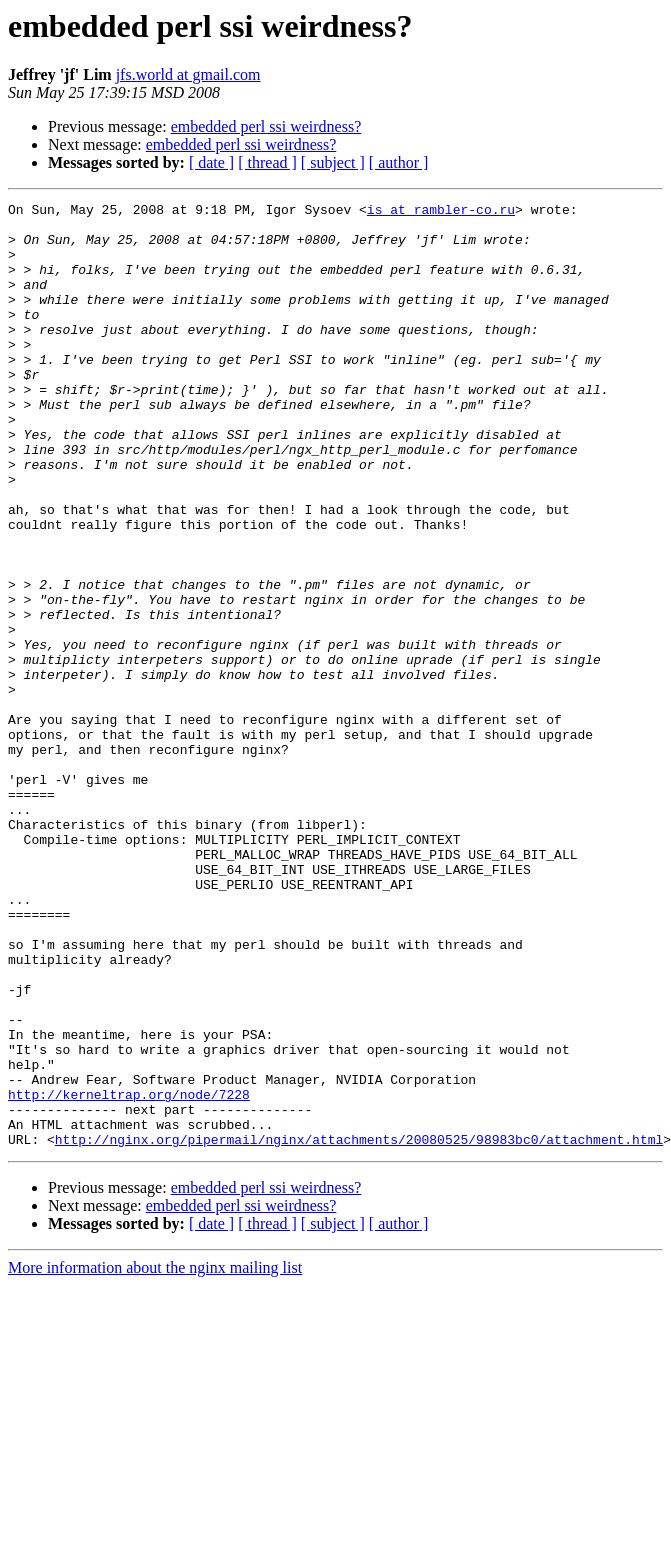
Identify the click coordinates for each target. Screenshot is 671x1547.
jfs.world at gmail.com (188, 74)
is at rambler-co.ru (441, 212)
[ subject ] (333, 162)
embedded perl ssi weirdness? (266, 126)
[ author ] (399, 162)
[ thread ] (267, 162)
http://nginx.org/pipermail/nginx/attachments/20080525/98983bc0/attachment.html (359, 1328)
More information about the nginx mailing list (155, 1456)
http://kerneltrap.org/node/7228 (129, 1274)
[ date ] (211, 162)
